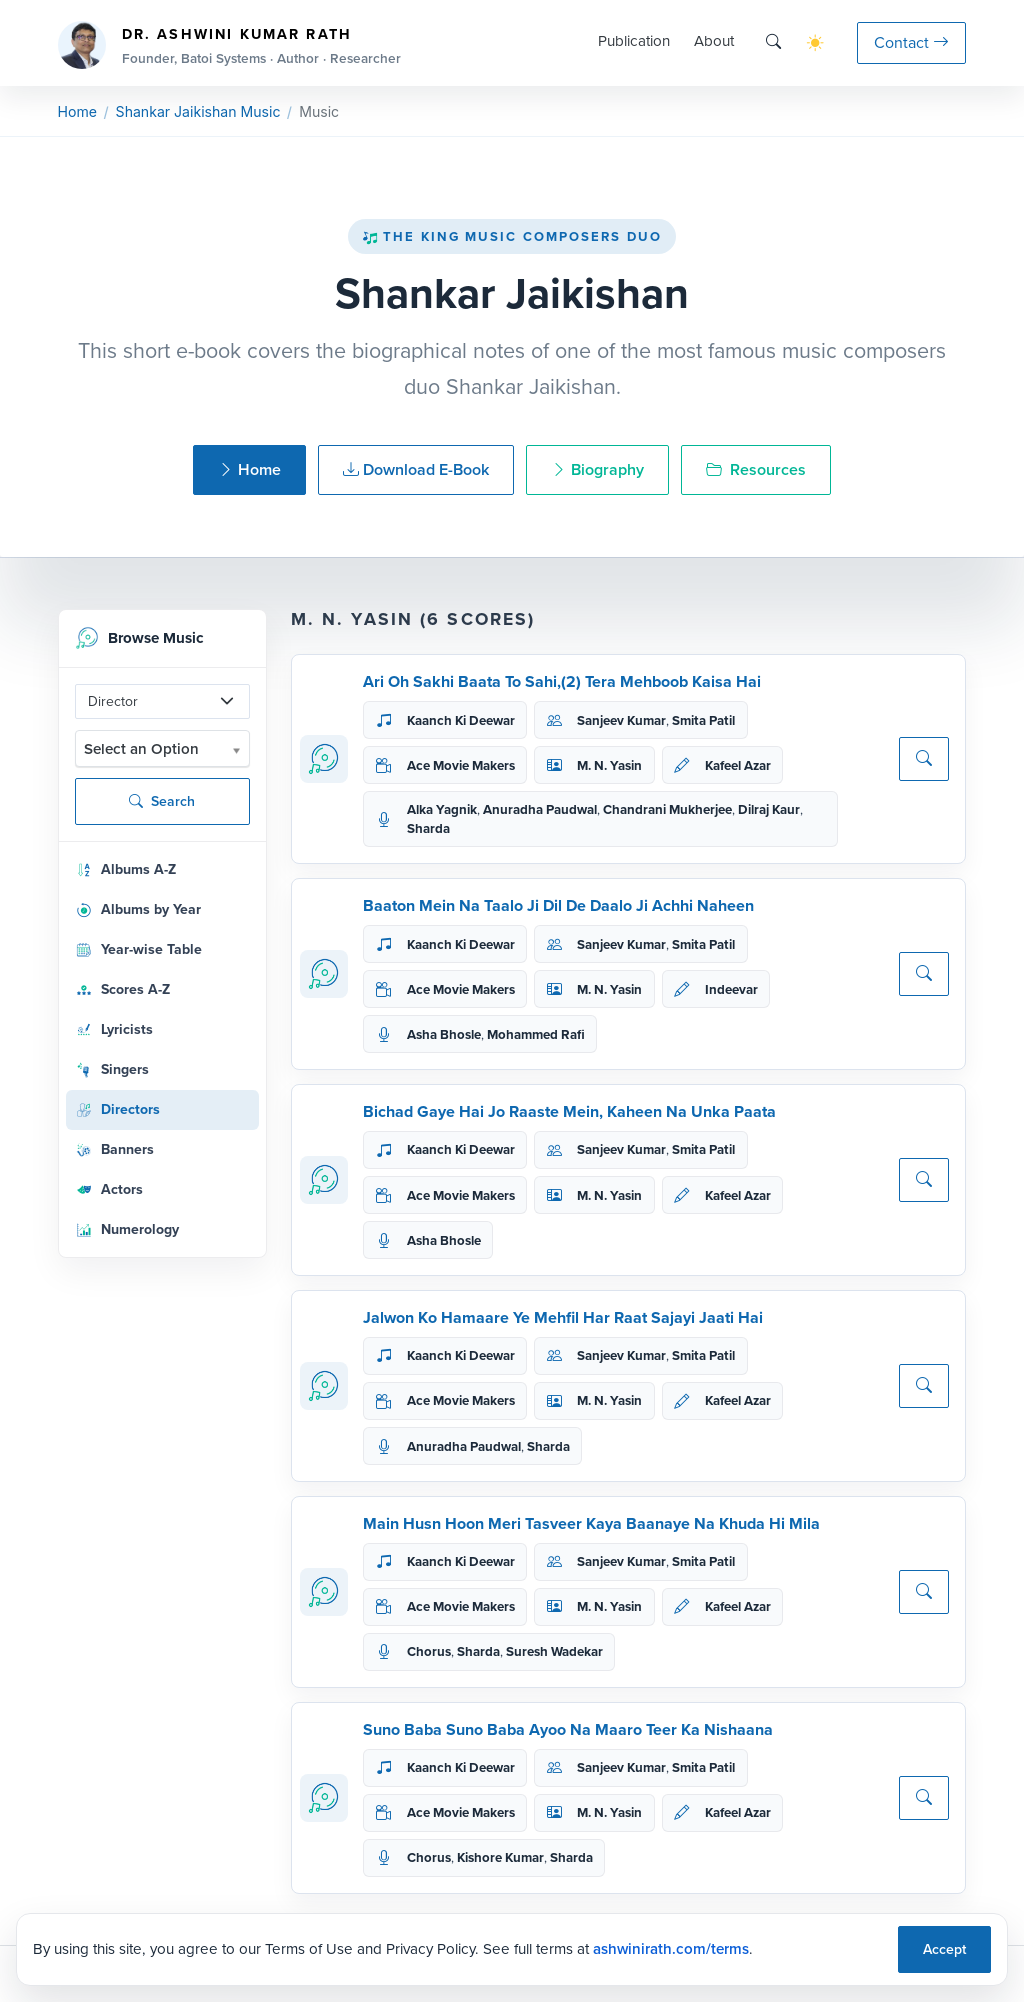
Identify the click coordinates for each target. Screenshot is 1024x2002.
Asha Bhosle (444, 1034)
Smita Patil (703, 720)
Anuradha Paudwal (540, 809)
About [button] (714, 41)
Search (162, 801)
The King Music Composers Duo (512, 236)
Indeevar (731, 989)
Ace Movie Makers (461, 765)
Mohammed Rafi (536, 1034)
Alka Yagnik (442, 809)
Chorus (429, 1651)
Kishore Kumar (500, 1857)
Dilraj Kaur (769, 809)
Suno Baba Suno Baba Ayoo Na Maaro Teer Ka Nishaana (568, 1729)
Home (77, 111)
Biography (597, 469)
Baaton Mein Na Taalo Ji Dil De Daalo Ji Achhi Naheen (558, 905)
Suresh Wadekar (554, 1651)
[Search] (773, 42)
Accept (944, 1949)
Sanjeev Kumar (621, 720)
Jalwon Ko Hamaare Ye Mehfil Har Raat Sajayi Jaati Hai (563, 1317)
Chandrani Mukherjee (667, 809)
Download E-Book (416, 469)
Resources (756, 469)
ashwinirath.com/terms (671, 1949)
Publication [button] (634, 41)
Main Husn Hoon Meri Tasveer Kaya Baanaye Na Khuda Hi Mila (591, 1523)
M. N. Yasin (609, 765)
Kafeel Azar (738, 765)
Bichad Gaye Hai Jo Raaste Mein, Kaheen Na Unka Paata (569, 1111)
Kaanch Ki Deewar (461, 720)
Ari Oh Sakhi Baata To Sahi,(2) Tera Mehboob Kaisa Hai (562, 681)
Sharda (428, 828)
